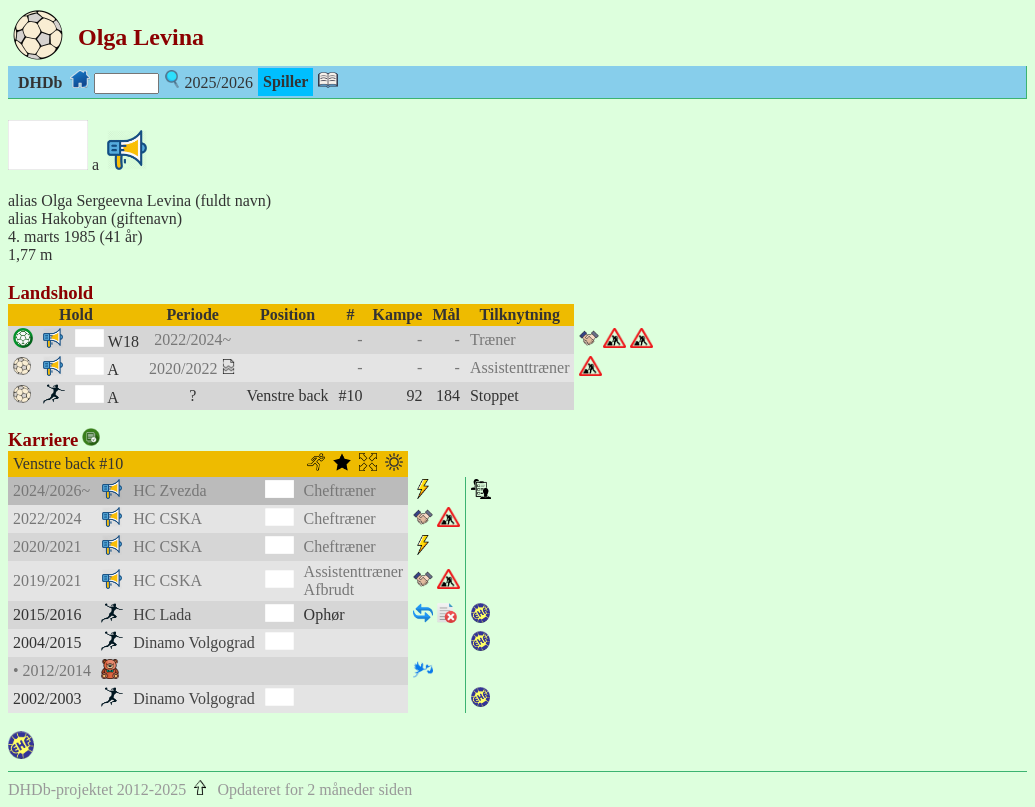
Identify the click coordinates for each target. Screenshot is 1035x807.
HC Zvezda (169, 490)
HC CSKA (167, 518)
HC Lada (162, 614)
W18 (123, 341)
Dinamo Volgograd (194, 642)
